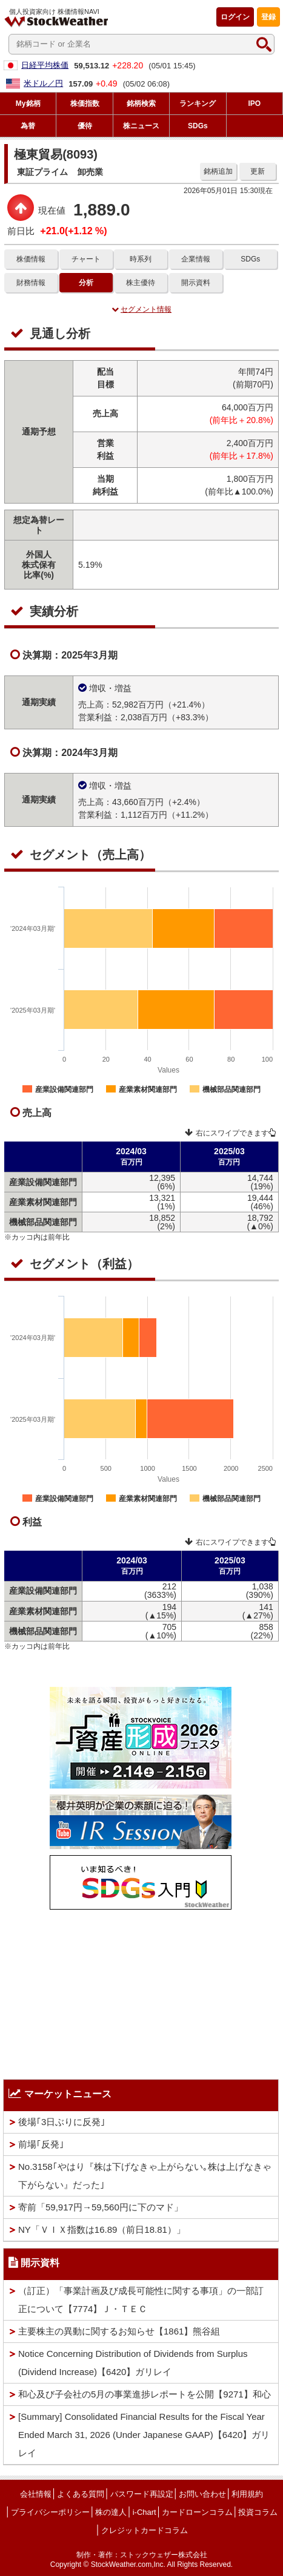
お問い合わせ (202, 2494)
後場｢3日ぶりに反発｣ (61, 2122)
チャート (86, 259)
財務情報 (30, 282)
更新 (257, 171)
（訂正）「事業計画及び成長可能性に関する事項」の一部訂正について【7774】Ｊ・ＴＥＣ (141, 2299)
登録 (268, 17)
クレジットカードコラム (144, 2530)
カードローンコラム (197, 2512)
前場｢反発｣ (41, 2144)
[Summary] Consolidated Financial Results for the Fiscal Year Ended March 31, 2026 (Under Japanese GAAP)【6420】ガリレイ (144, 2434)
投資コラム (258, 2512)
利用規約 (247, 2494)
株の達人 (111, 2512)
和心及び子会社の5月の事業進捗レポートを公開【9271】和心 (144, 2394)
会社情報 (36, 2494)
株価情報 (30, 259)
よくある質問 (80, 2494)
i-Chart (144, 2512)
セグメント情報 (141, 309)
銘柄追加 (218, 171)
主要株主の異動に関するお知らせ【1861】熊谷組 (119, 2331)
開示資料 (195, 282)
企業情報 (195, 259)
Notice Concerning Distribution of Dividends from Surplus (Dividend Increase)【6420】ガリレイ (133, 2362)
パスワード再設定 (141, 2494)
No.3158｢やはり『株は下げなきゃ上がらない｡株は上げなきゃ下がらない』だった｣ (144, 2175)
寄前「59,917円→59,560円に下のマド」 (100, 2207)
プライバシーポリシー (50, 2512)
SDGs (250, 259)
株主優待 (140, 282)
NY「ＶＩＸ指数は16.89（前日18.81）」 (101, 2229)
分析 (86, 282)
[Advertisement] (140, 1991)
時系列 (140, 259)
